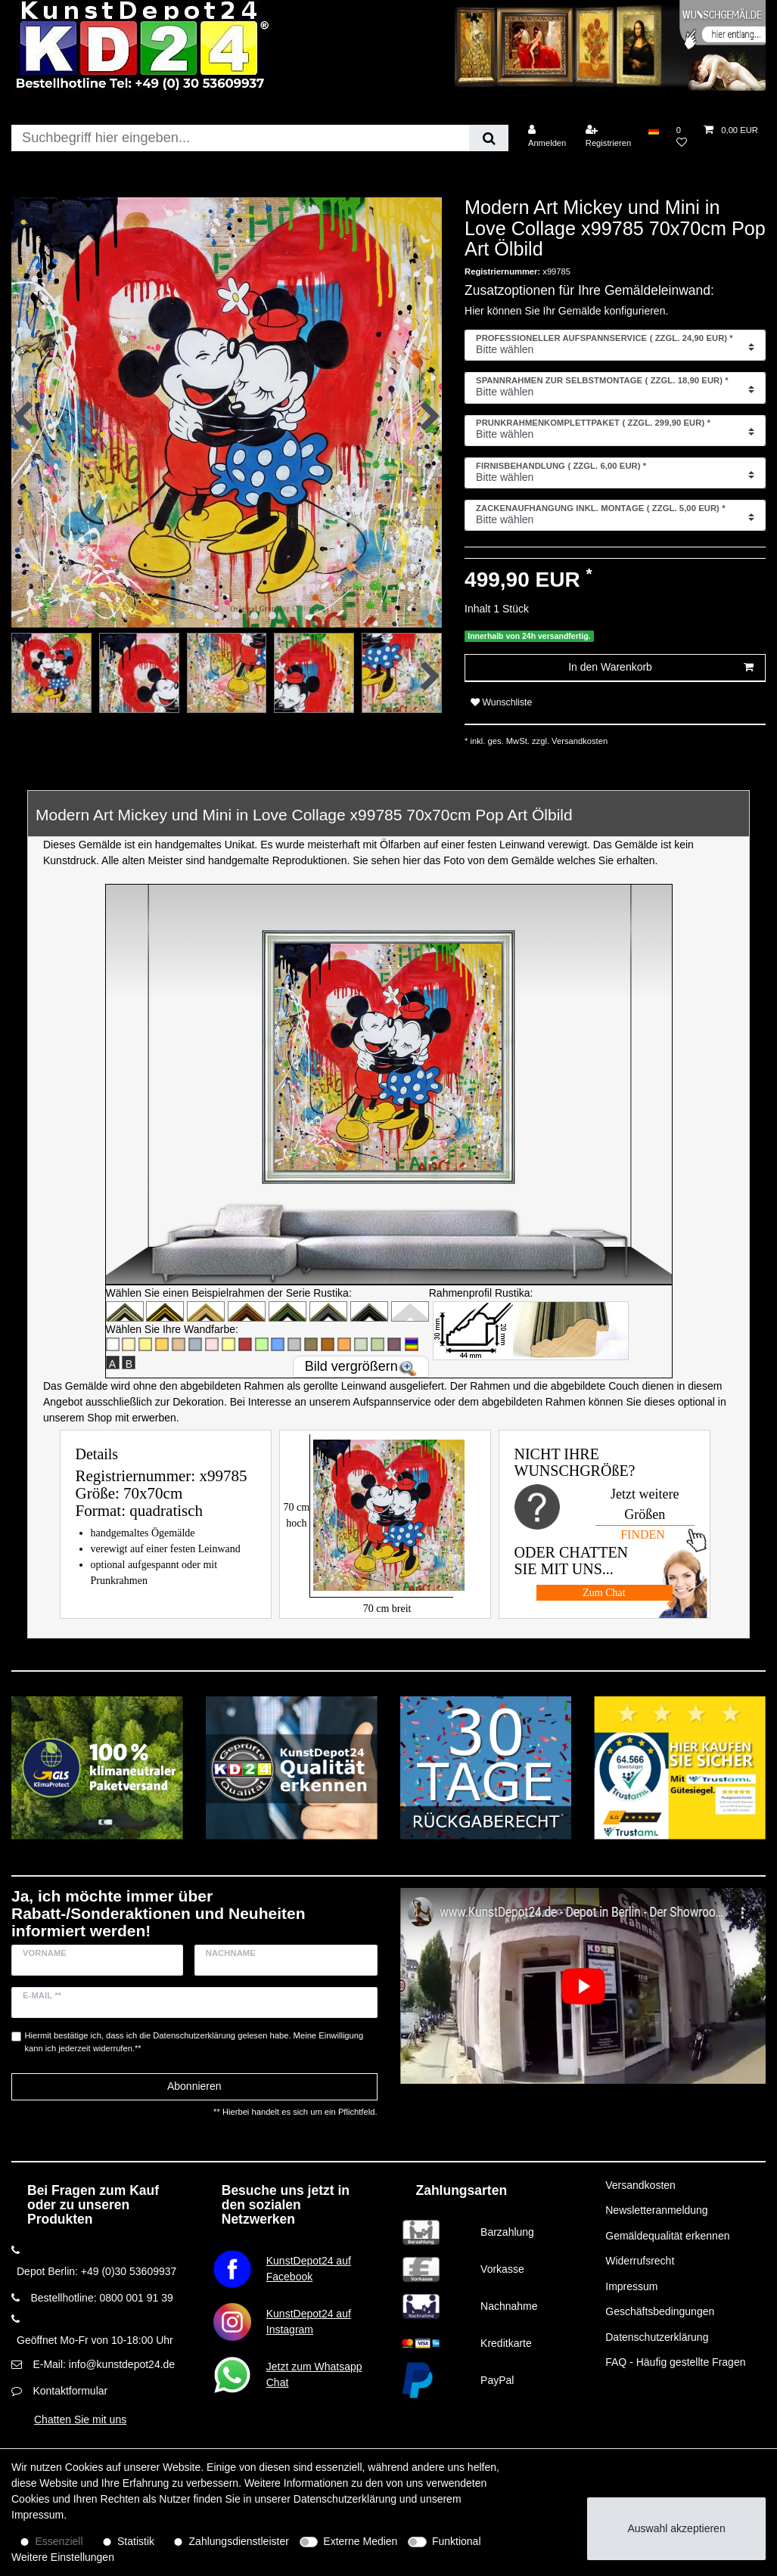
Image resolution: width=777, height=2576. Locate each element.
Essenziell (59, 2541)
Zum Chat (604, 1592)
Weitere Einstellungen (62, 2557)
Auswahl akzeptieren (677, 2528)
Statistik (135, 2541)
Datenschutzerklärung (656, 2337)
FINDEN (642, 1534)
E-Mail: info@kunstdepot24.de (104, 2364)
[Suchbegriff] (240, 138)
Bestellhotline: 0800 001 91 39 (101, 2298)
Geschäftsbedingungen (659, 2311)
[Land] (653, 130)
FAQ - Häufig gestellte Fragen (675, 2362)
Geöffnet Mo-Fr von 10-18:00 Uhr (95, 2340)
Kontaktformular (70, 2391)
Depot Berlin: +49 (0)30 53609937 (96, 2271)
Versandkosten (578, 741)
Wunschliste (501, 702)
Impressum (631, 2286)
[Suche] (488, 138)
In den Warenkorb (661, 667)
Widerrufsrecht (639, 2261)
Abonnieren (194, 2086)
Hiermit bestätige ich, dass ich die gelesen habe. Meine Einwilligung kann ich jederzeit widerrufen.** (194, 2042)
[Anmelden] (547, 136)
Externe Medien (360, 2541)
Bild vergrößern (351, 1366)
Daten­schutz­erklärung (345, 2499)
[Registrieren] (608, 136)
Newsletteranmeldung (656, 2210)
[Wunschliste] (681, 136)
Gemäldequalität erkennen (667, 2236)
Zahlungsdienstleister (239, 2541)
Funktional (456, 2541)
